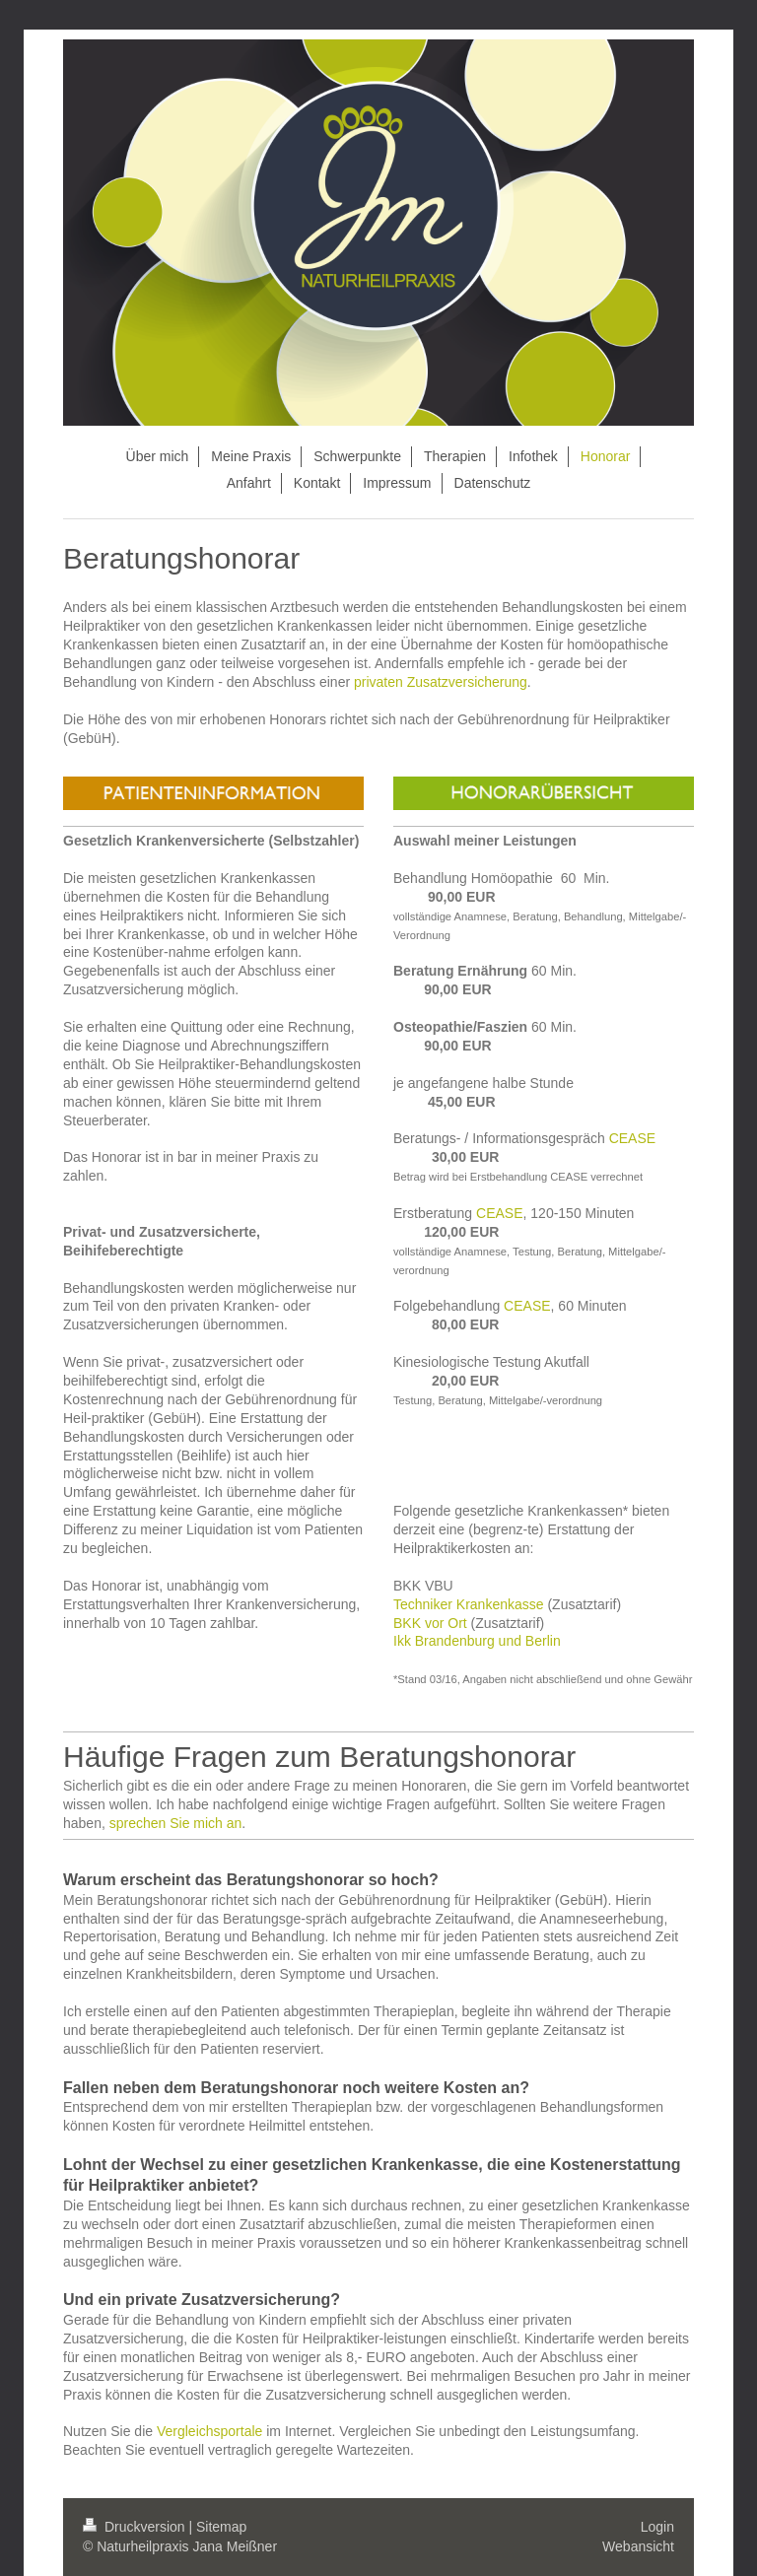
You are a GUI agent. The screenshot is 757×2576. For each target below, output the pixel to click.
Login (657, 2527)
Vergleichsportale (209, 2431)
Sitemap (221, 2527)
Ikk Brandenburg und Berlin (477, 1641)
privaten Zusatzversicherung (440, 682)
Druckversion (135, 2527)
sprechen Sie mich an (175, 1823)
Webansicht (638, 2546)
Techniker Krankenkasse (468, 1604)
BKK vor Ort (430, 1623)
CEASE (632, 1138)
